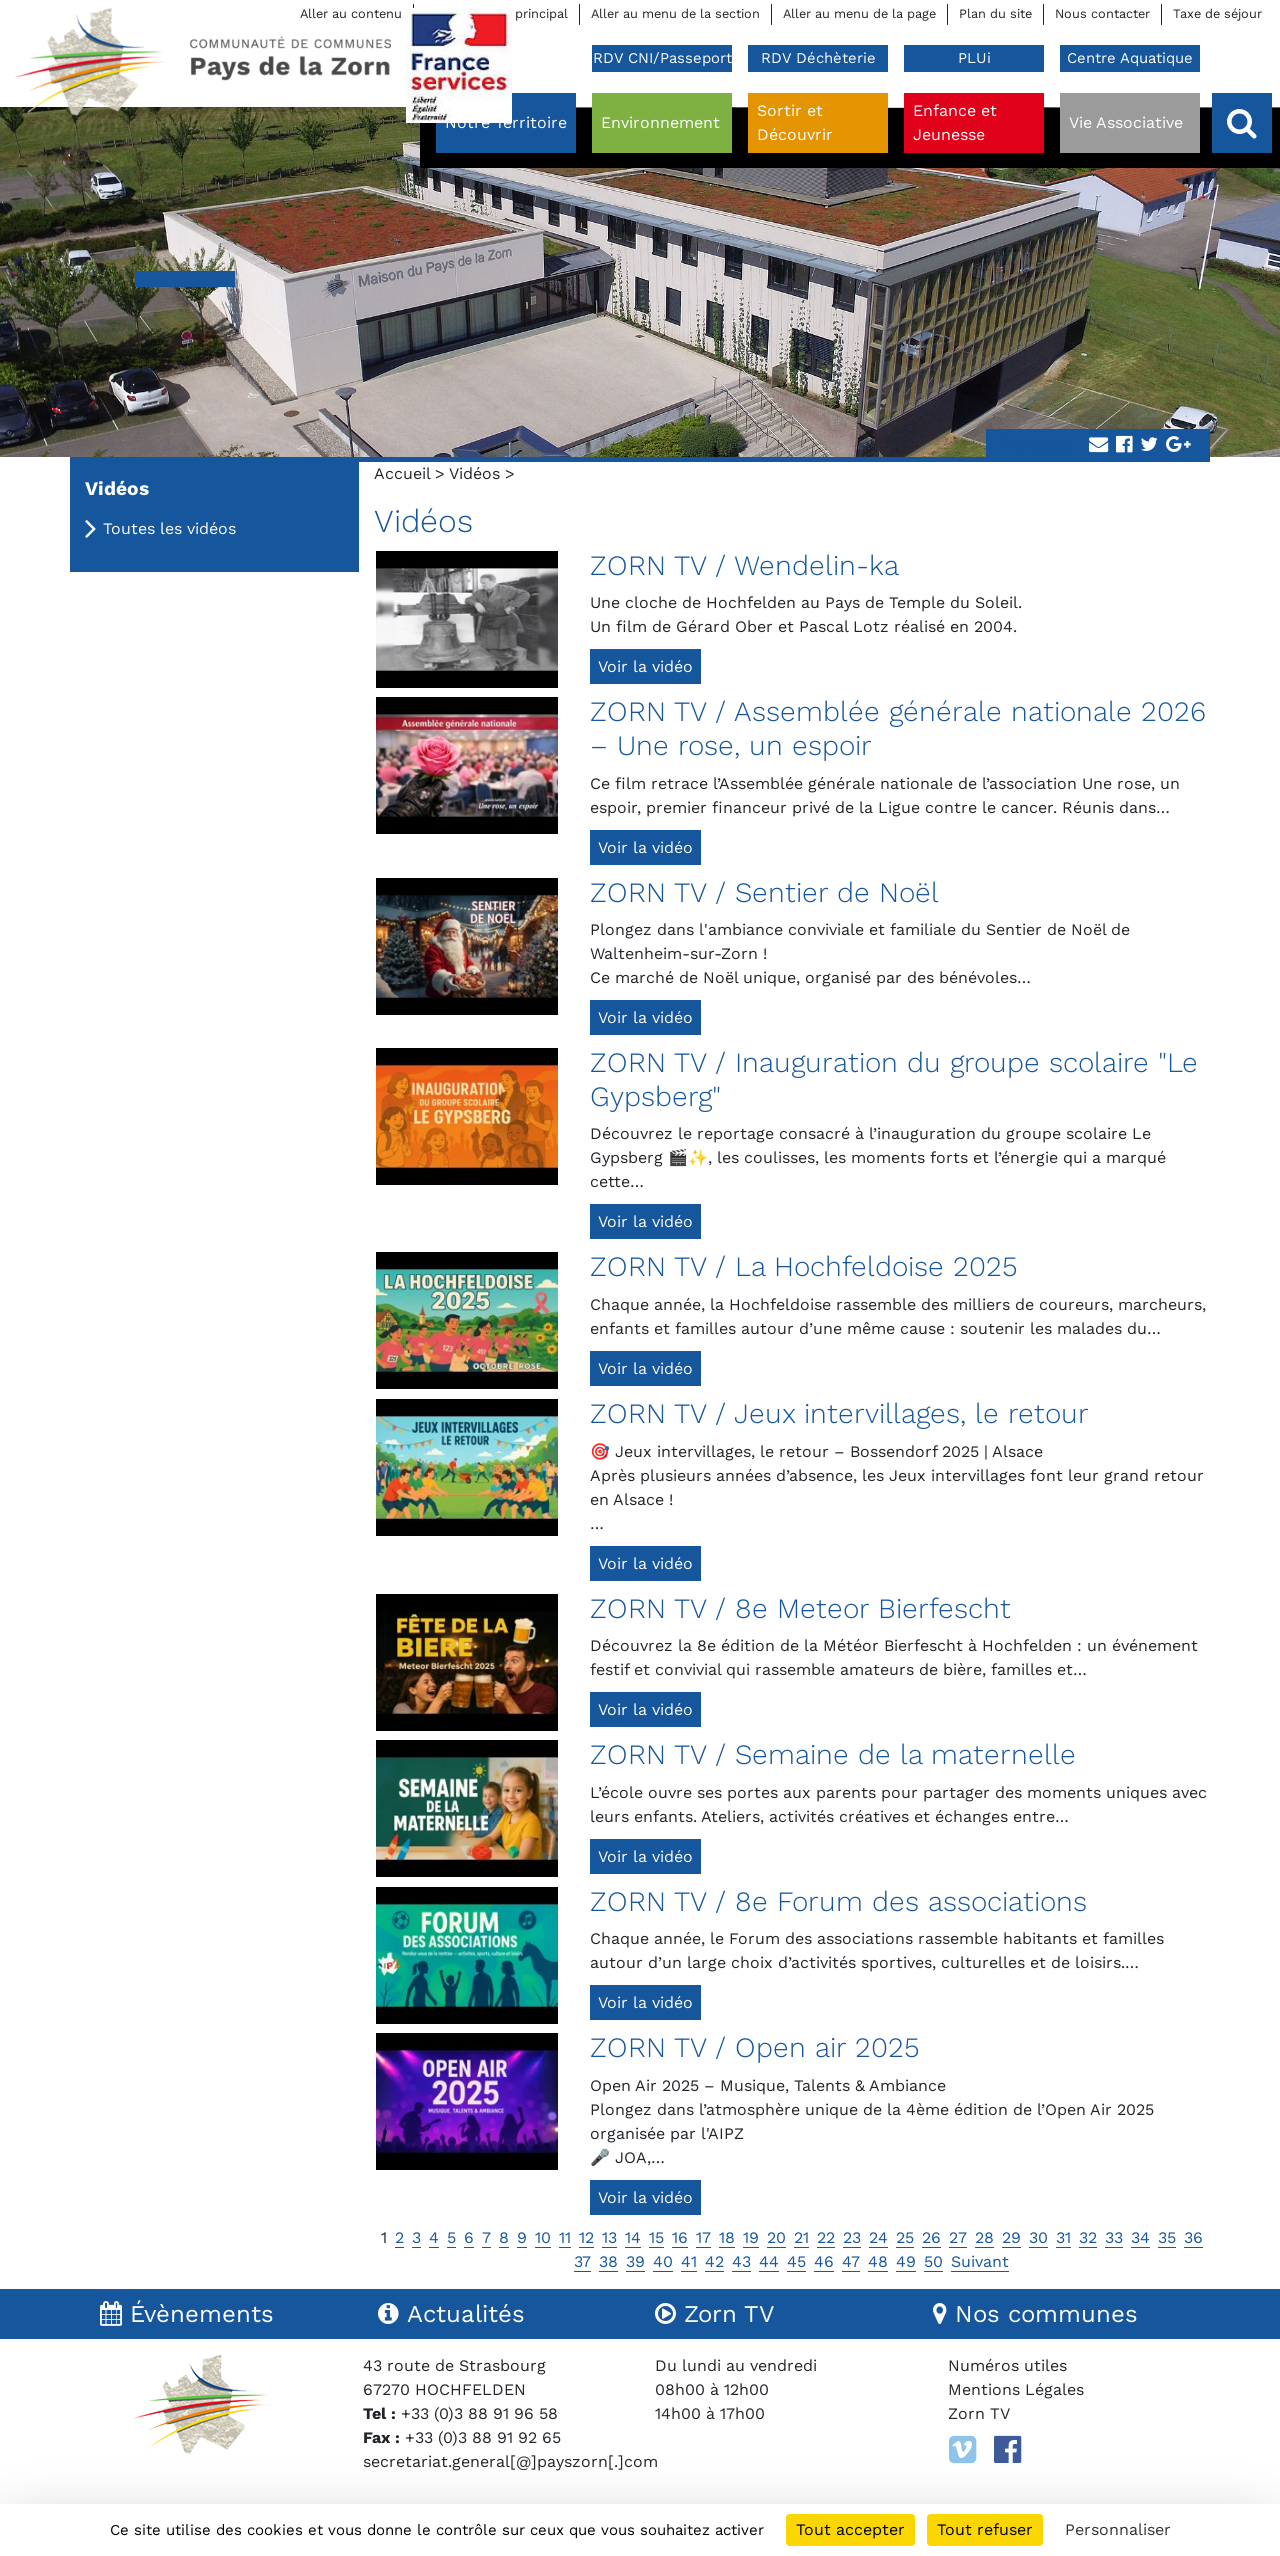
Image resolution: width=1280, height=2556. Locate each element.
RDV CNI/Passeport (662, 58)
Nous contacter (1102, 13)
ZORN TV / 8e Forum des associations (838, 1901)
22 (826, 2237)
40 (663, 2261)
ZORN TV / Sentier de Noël (764, 892)
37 (582, 2261)
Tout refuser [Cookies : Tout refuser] (985, 2529)
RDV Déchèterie (818, 58)
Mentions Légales (1016, 2389)
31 (1063, 2237)
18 (727, 2237)
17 (703, 2237)
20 (776, 2237)
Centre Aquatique (1130, 58)
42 (714, 2261)
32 (1088, 2237)
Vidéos (474, 473)
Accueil (402, 473)
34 (1140, 2237)
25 (905, 2237)
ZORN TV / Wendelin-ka (744, 565)
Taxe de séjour (1217, 13)
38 (608, 2261)
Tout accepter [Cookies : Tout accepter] (850, 2529)
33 (1114, 2237)
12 (586, 2237)
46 (824, 2261)
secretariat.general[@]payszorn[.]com (510, 2461)
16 (680, 2237)
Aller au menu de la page (859, 13)
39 (635, 2261)
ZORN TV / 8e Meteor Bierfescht (800, 1608)
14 (633, 2237)
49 (906, 2261)
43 (741, 2261)
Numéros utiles (1007, 2365)
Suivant (980, 2261)
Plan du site (995, 13)
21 (801, 2237)
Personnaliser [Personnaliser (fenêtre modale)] (1118, 2529)
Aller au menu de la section (675, 13)
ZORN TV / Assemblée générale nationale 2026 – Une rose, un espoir (898, 728)
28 (984, 2237)
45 (796, 2261)
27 (958, 2237)
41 (689, 2261)
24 (878, 2237)
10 (543, 2237)
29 (1011, 2237)
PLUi (974, 58)
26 (931, 2237)
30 (1038, 2237)
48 (878, 2261)
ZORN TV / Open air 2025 (755, 2047)
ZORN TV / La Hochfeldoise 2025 (804, 1266)
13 (609, 2237)
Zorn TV (979, 2413)
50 (933, 2261)
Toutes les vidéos (169, 528)
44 (769, 2261)
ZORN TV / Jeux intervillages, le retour (839, 1413)
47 (851, 2261)
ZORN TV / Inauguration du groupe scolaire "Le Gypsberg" (894, 1079)
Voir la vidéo (645, 666)
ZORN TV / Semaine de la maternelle (833, 1754)
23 (852, 2237)
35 (1167, 2237)
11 (565, 2237)
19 (751, 2237)
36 (1193, 2237)
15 (656, 2237)
